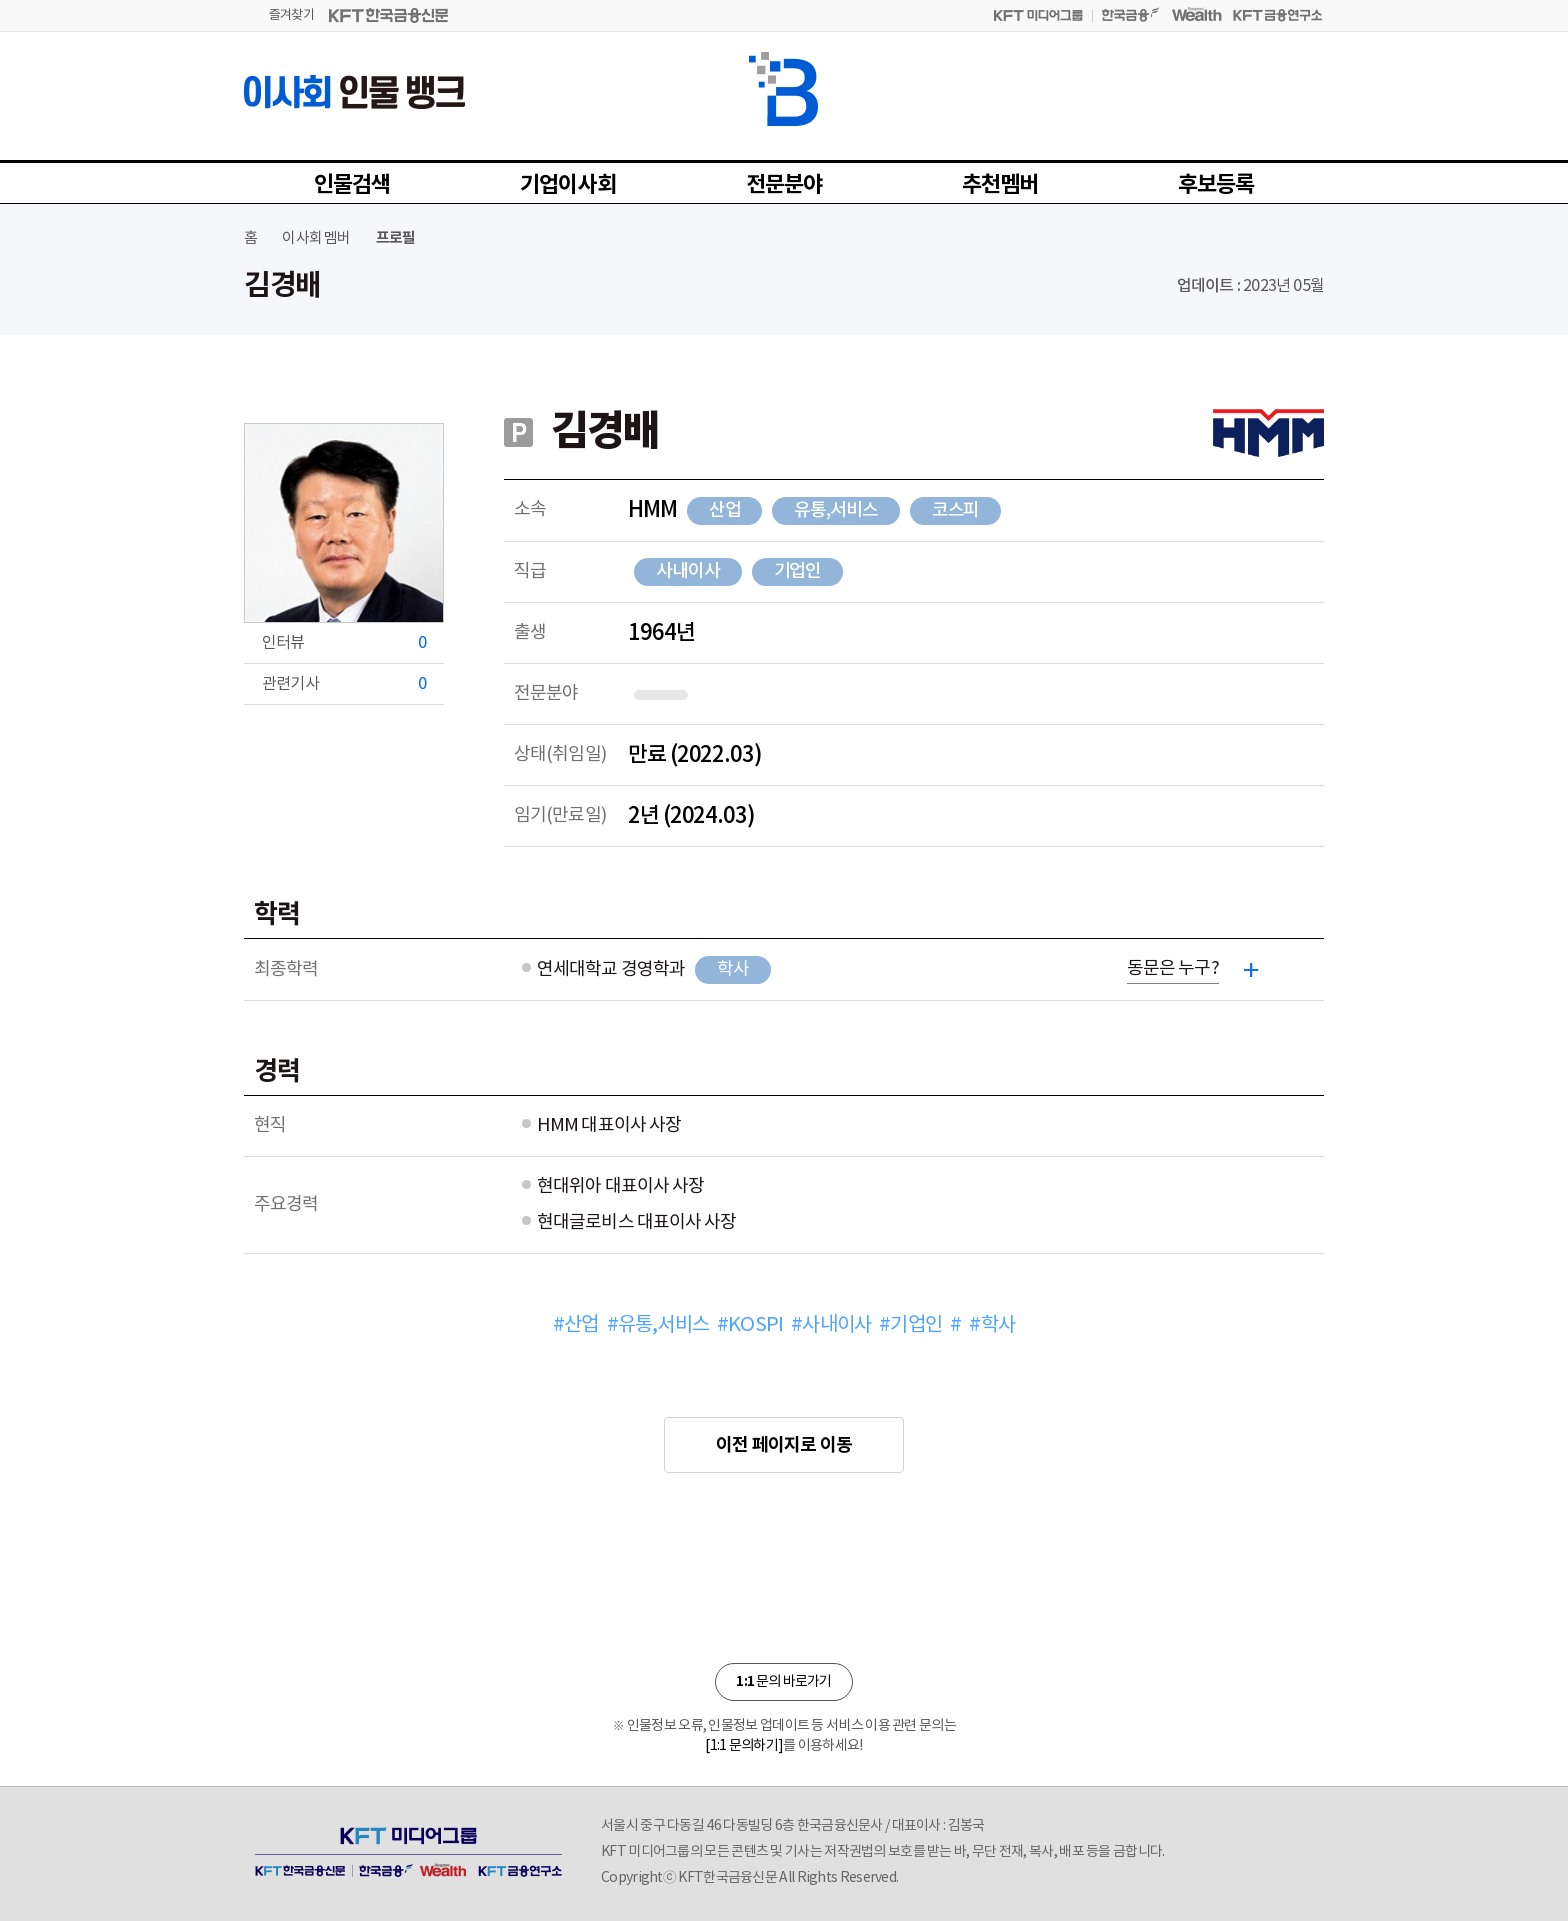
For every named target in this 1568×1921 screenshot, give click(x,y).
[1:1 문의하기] (744, 1746)
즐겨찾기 (291, 15)
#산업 (576, 1325)
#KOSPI (750, 1325)
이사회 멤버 (316, 238)
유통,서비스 (835, 510)
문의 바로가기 (783, 1681)
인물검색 (352, 185)
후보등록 (1216, 185)
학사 (733, 969)
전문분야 (784, 185)
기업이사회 (568, 185)
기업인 (798, 571)
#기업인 (910, 1325)
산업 (725, 510)
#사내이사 (831, 1325)
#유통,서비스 (658, 1325)
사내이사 (688, 571)
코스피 (956, 510)
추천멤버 (1000, 185)
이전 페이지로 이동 (784, 1445)
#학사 (992, 1325)
